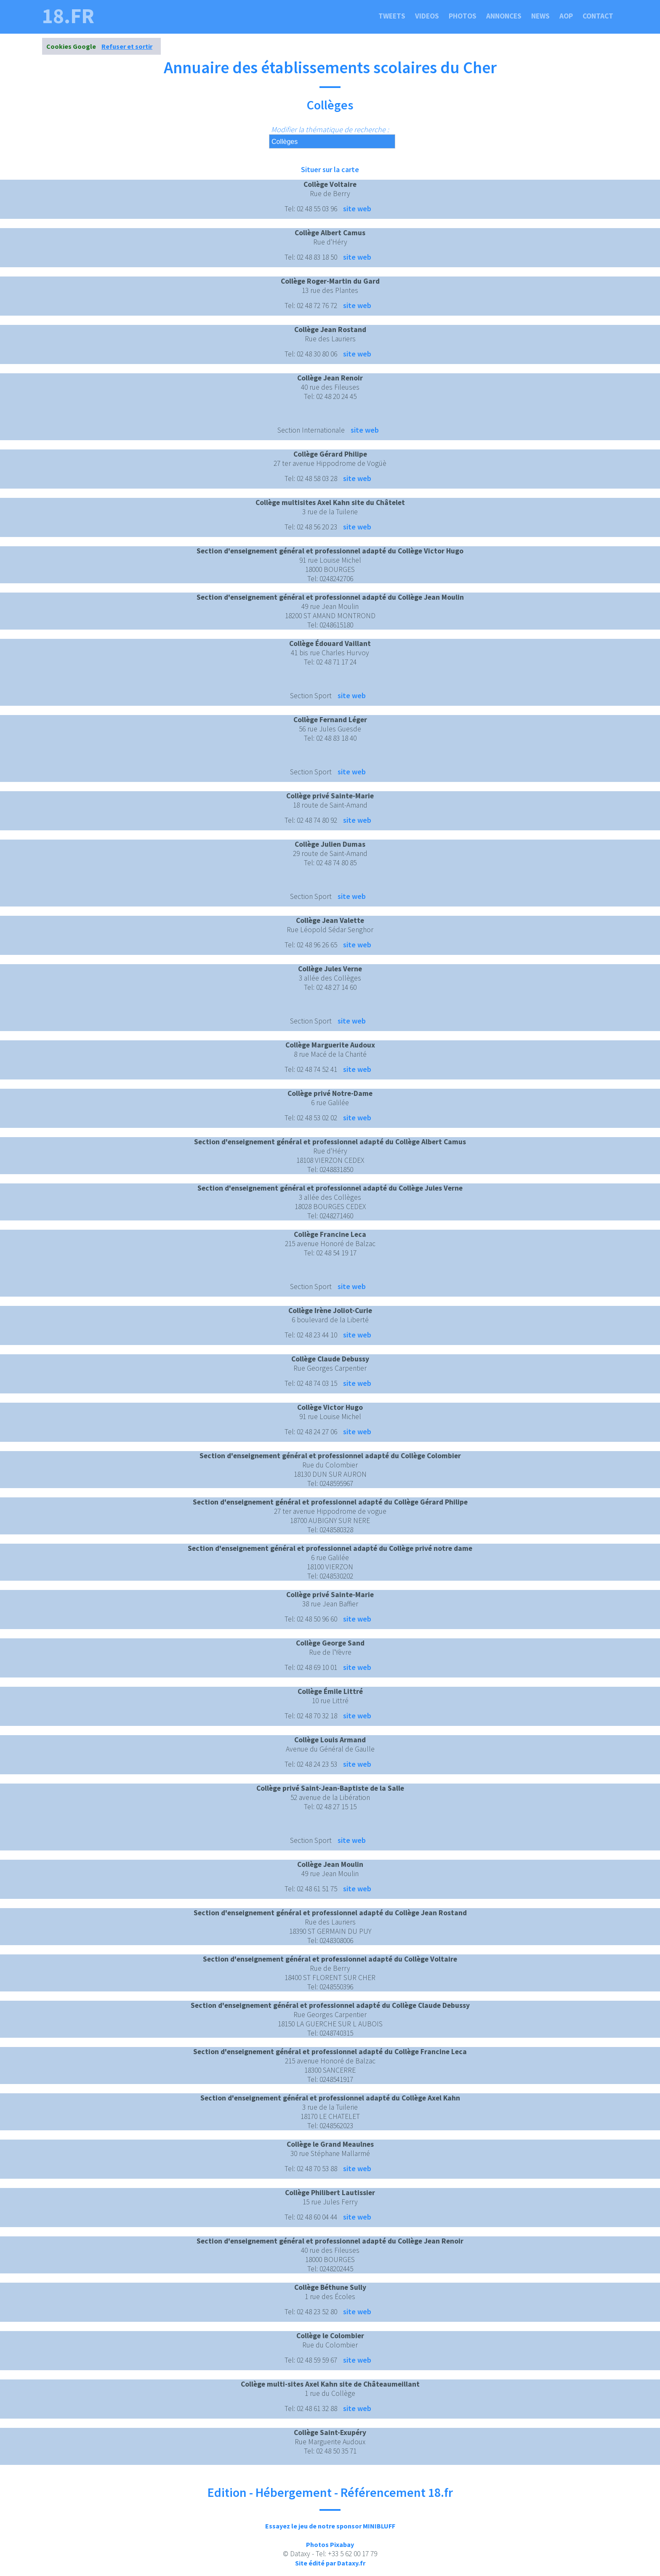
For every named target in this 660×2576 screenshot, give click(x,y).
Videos (427, 16)
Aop (566, 16)
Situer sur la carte (330, 169)
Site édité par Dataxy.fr (330, 2563)
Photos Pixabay (330, 2544)
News (540, 16)
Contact (598, 16)
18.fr (68, 16)
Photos (462, 16)
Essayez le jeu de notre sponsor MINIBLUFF (330, 2526)
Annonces (504, 16)
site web (357, 208)
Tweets (391, 16)
